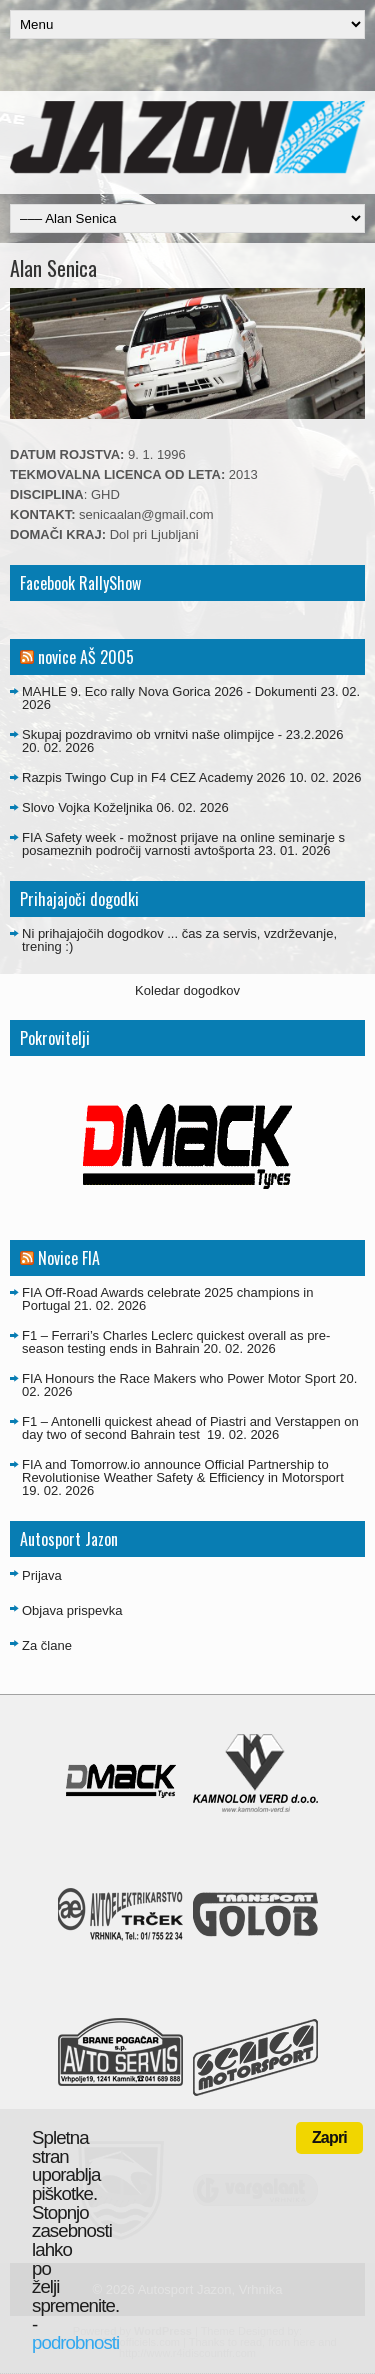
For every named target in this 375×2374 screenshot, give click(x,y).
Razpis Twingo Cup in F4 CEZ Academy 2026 (154, 777)
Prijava (42, 1575)
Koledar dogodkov (187, 990)
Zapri (329, 2137)
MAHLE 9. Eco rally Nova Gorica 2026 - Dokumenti (169, 691)
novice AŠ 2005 (86, 657)
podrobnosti (75, 2342)
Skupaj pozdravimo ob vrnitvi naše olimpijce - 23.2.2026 (183, 734)
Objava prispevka (72, 1610)
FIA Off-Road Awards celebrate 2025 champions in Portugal (167, 1299)
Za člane (47, 1645)
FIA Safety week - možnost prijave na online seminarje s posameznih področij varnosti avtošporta (183, 844)
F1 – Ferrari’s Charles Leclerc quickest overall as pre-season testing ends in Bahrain (176, 1342)
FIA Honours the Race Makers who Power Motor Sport (179, 1378)
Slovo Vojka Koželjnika (87, 807)
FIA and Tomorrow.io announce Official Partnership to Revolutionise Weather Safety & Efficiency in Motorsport (183, 1471)
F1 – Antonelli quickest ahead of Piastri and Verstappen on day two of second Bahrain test (190, 1428)
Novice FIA (69, 1258)
